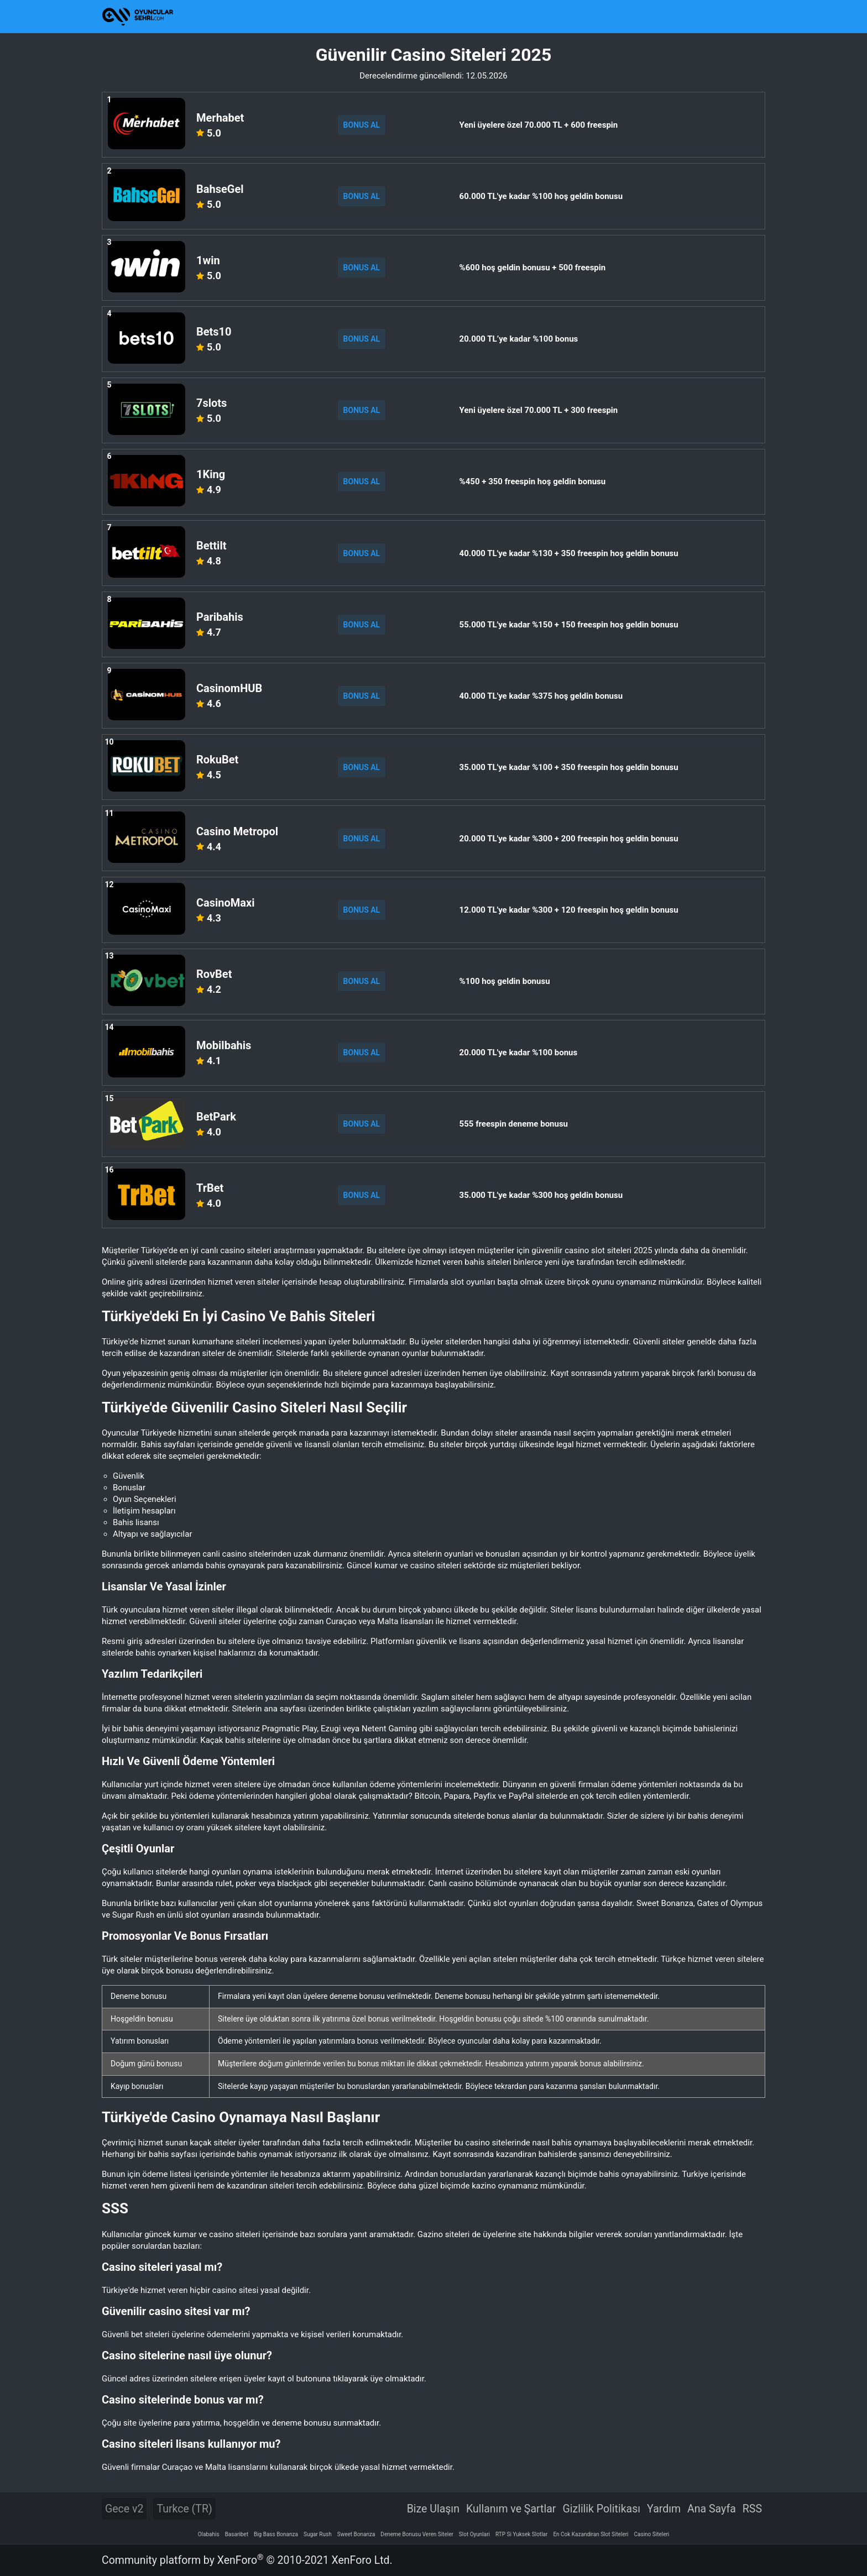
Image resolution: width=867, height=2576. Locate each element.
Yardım (664, 2508)
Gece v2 (124, 2508)
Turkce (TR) (184, 2508)
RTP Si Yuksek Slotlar (521, 2534)
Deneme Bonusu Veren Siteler (416, 2534)
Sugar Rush (318, 2534)
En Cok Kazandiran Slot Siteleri (590, 2534)
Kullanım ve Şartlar (511, 2508)
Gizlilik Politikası (601, 2508)
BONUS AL (361, 125)
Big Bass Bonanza (276, 2534)
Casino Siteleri (652, 2534)
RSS (752, 2508)
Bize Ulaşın (433, 2508)
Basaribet (236, 2534)
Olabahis (209, 2534)
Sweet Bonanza (356, 2534)
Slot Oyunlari (474, 2534)
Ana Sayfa (711, 2508)
